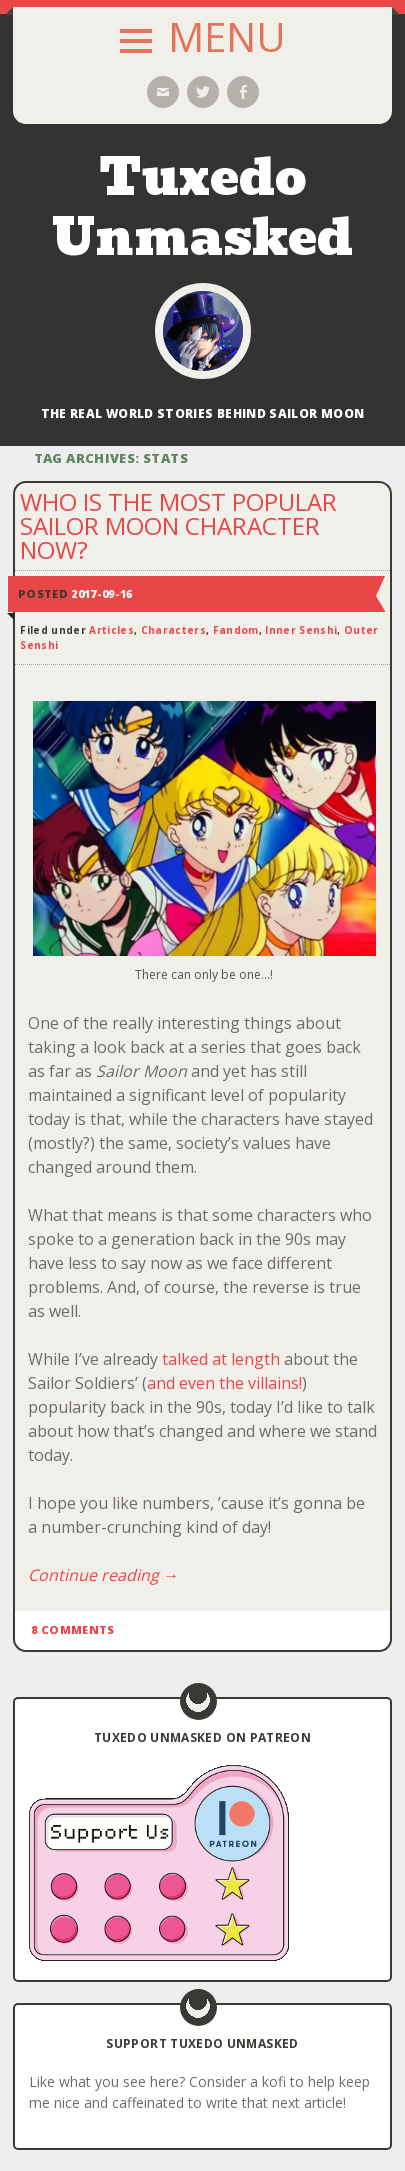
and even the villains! (224, 1383)
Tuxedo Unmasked (202, 207)
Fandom (236, 630)
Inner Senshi (301, 630)
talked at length (223, 1359)
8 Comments (72, 1629)
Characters (173, 630)
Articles (111, 630)
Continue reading (103, 1575)
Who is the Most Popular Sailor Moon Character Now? (178, 525)
